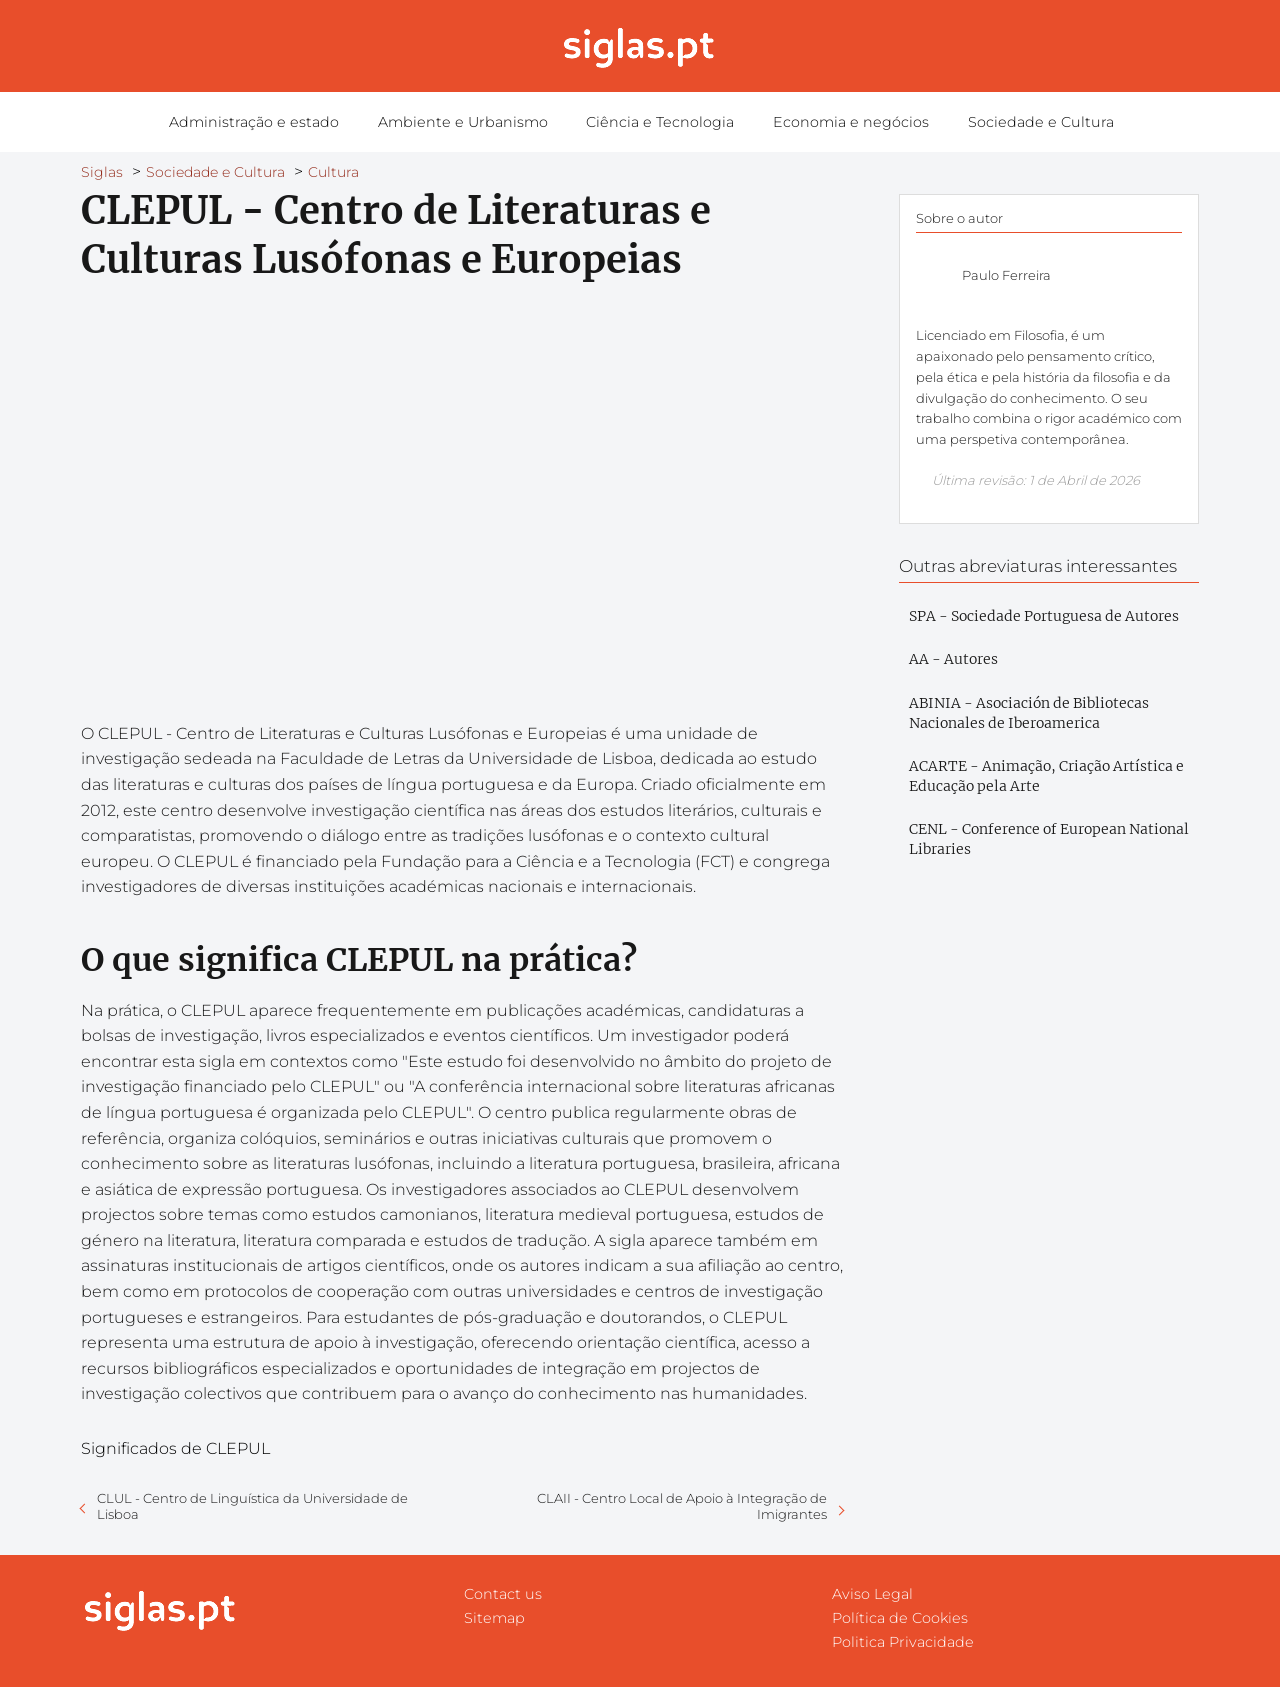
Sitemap (494, 1618)
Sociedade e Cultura (1011, 122)
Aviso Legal (872, 1594)
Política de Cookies (900, 1618)
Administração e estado (282, 122)
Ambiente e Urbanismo (476, 122)
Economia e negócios (836, 122)
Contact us (503, 1594)
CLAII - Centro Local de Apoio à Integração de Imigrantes (682, 1506)
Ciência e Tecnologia (659, 122)
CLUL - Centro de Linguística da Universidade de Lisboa (252, 1506)
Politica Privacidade (903, 1642)
